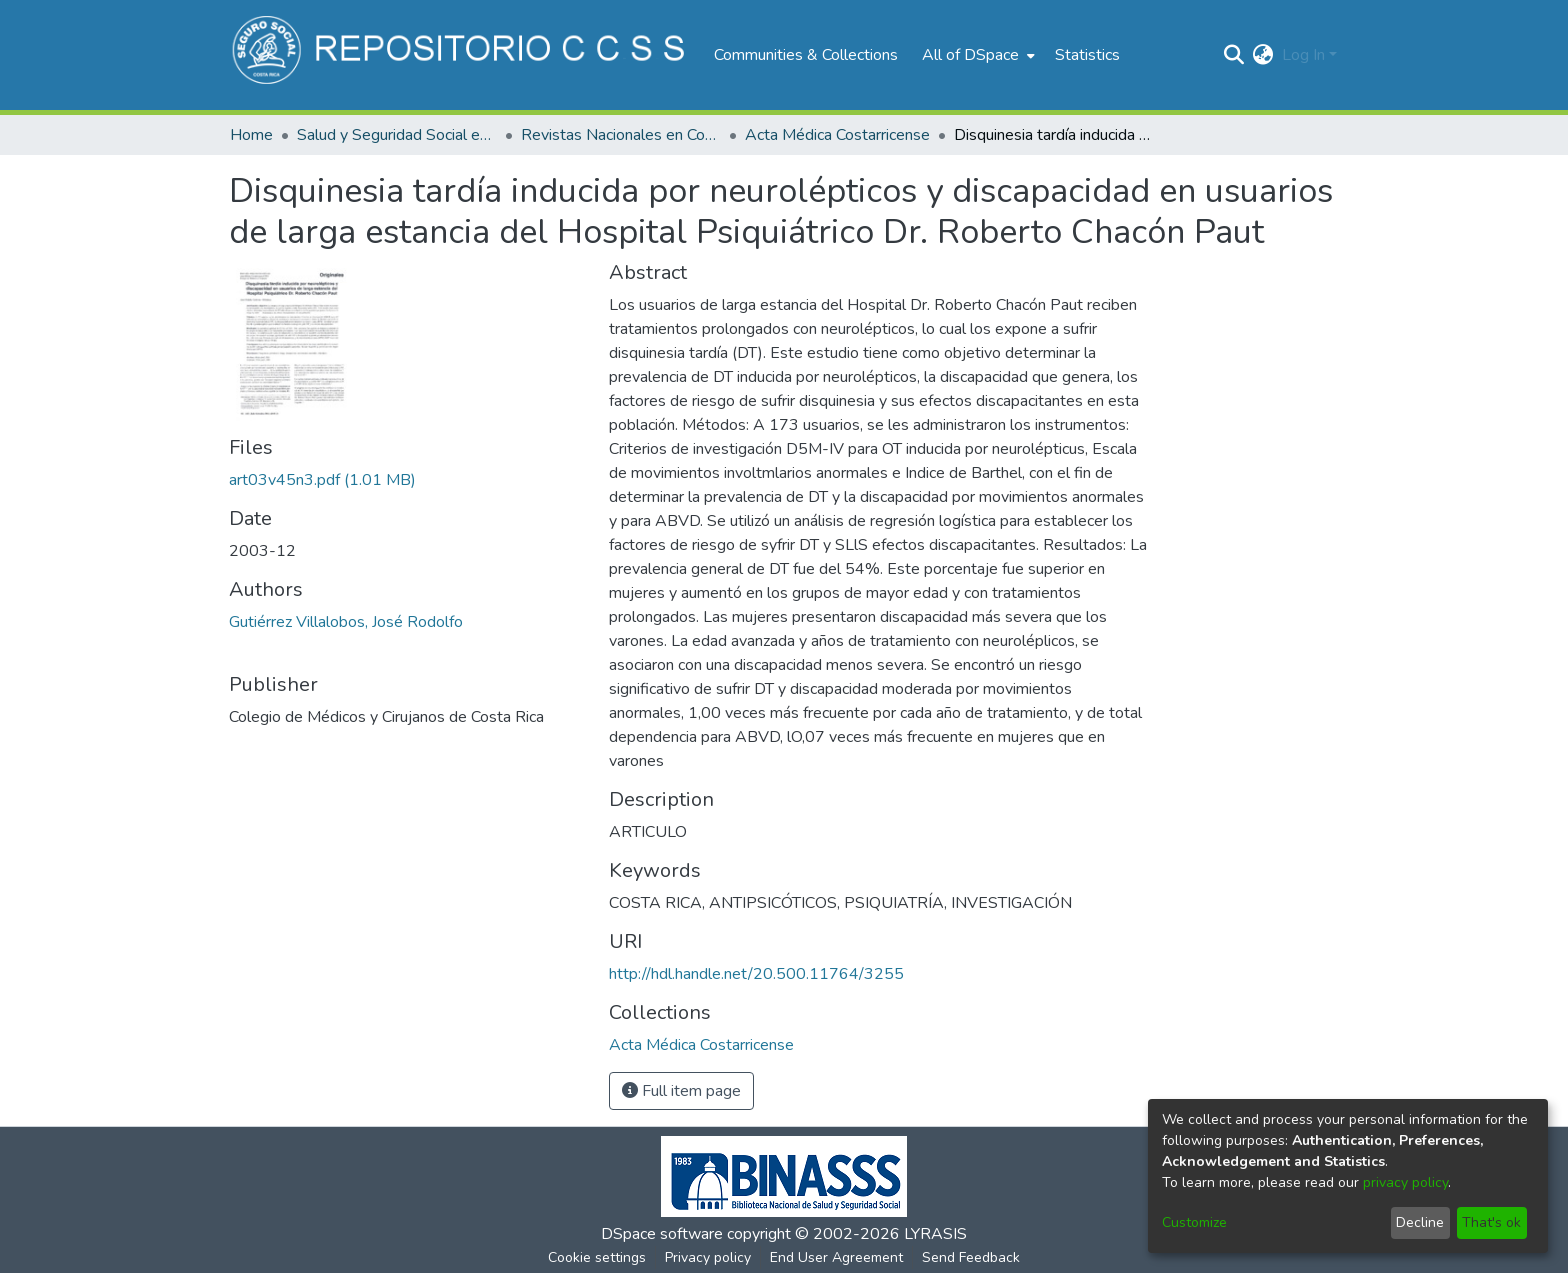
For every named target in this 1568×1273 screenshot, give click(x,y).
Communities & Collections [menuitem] (806, 55)
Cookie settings (597, 1257)
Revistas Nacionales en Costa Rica (621, 135)
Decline (1420, 1222)
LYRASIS (935, 1234)
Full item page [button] (681, 1091)
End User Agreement (836, 1257)
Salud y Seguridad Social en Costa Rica (397, 135)
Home (251, 135)
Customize (1194, 1222)
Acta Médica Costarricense (837, 135)
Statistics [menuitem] (1087, 55)
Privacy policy (708, 1257)
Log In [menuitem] (1303, 55)
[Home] (461, 55)
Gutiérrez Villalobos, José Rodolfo (346, 622)
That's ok (1491, 1222)
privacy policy (1405, 1182)
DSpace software (662, 1234)
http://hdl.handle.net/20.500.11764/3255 (756, 974)
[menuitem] (976, 55)
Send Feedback (971, 1257)
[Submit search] (1234, 55)
